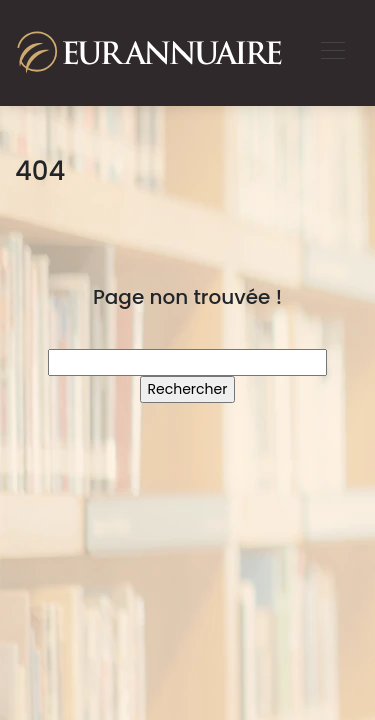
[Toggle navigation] (332, 53)
